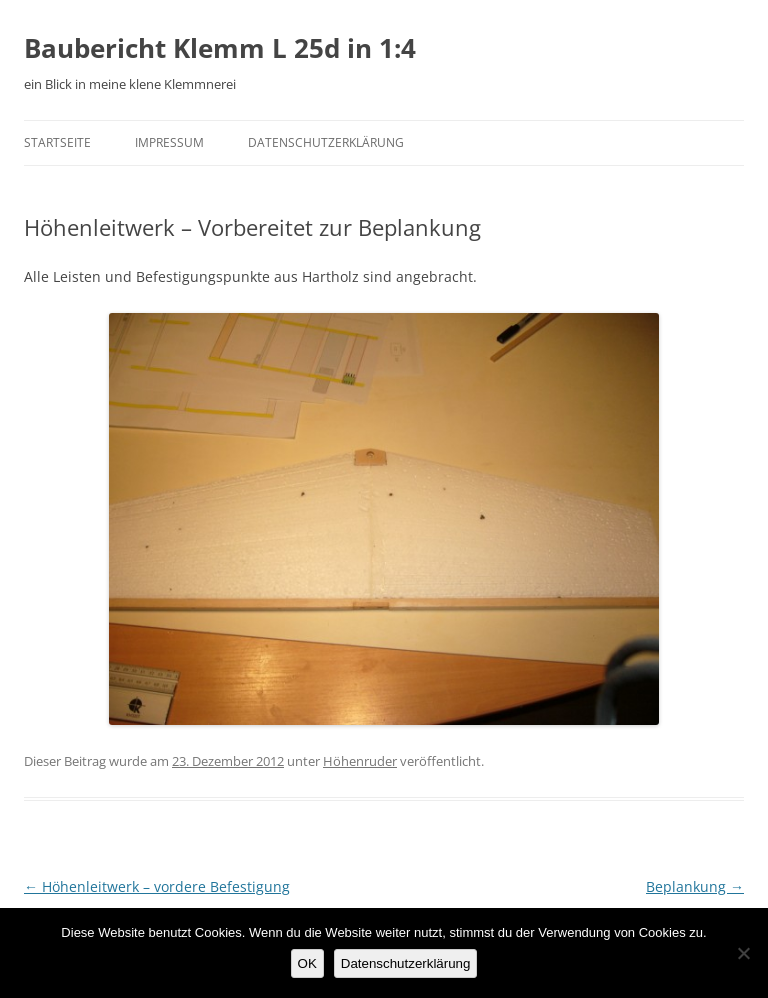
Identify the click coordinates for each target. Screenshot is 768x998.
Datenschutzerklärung (326, 142)
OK (307, 963)
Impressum (169, 142)
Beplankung (695, 886)
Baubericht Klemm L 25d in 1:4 (220, 48)
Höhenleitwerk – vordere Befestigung (157, 886)
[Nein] (743, 953)
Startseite (57, 142)
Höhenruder (360, 761)
